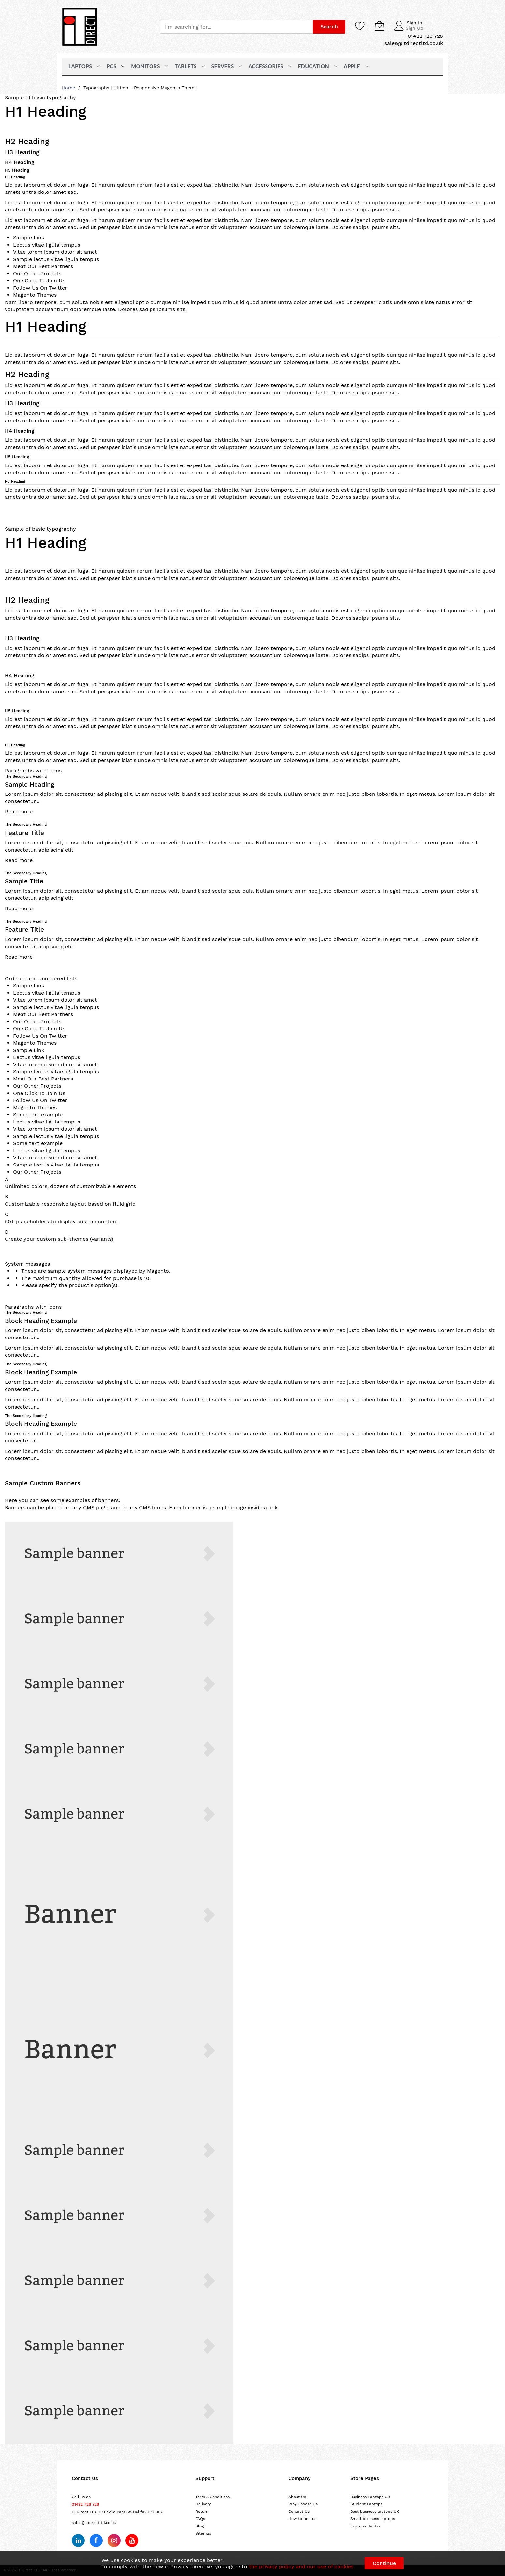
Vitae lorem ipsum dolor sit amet (55, 252)
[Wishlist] (360, 26)
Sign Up (414, 28)
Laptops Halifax (365, 2526)
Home (69, 87)
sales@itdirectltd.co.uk (94, 2522)
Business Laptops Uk (370, 2497)
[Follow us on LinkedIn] (78, 2540)
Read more (19, 812)
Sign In (414, 22)
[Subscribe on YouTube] (131, 2540)
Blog (199, 2526)
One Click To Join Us (39, 281)
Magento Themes (35, 295)
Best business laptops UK (374, 2511)
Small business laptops (372, 2518)
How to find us (302, 2518)
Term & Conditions (212, 2497)
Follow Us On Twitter (40, 288)
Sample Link (28, 238)
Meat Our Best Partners (43, 266)
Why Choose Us (303, 2504)
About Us (297, 2497)
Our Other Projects (37, 273)
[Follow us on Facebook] (96, 2540)
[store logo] (80, 26)
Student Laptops (366, 2504)
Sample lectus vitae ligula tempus (56, 259)
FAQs (200, 2518)
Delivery (203, 2504)
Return (201, 2511)
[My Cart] (379, 26)
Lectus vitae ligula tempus (46, 245)
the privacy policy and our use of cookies (301, 2566)
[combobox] (236, 27)
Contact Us (299, 2511)
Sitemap (203, 2533)
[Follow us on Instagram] (114, 2540)
